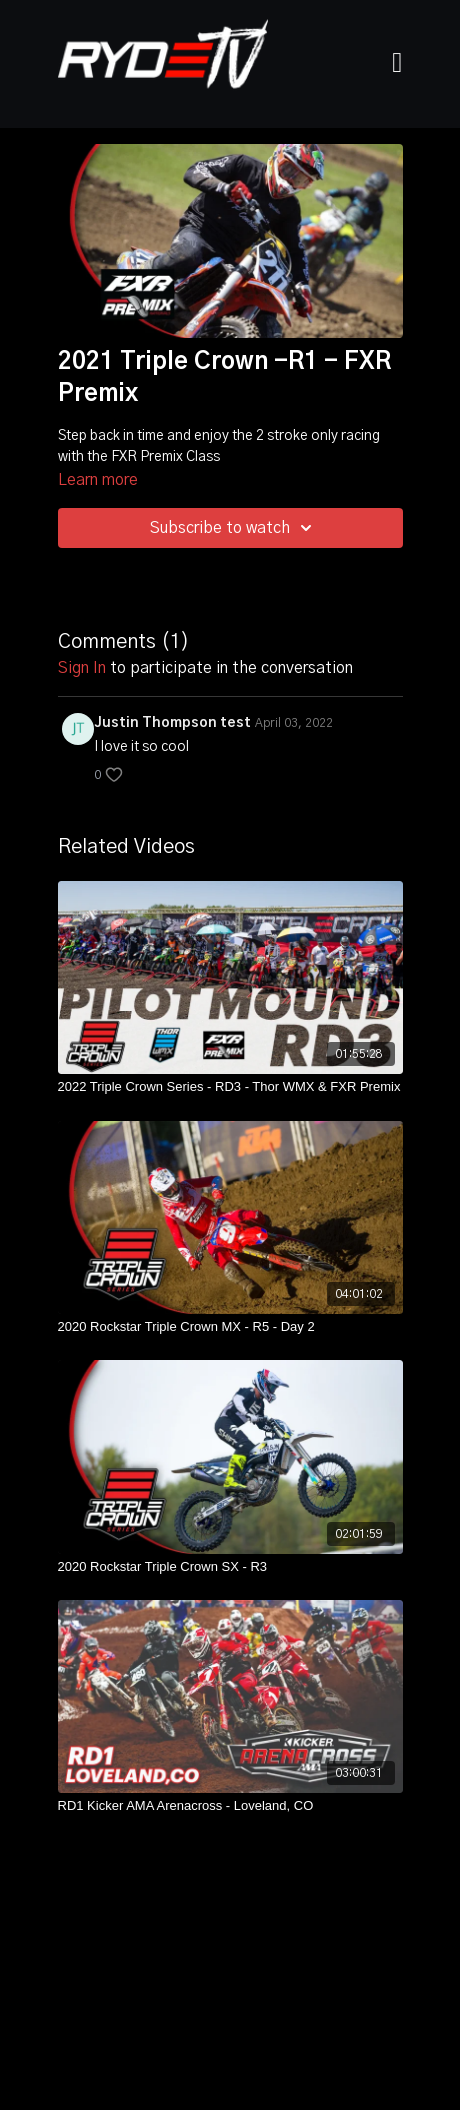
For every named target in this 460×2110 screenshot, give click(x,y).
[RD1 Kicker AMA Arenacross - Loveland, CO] (230, 1806)
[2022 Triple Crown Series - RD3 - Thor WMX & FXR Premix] (230, 1087)
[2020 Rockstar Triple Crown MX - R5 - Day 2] (230, 1327)
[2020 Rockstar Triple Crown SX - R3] (230, 1567)
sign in (82, 668)
